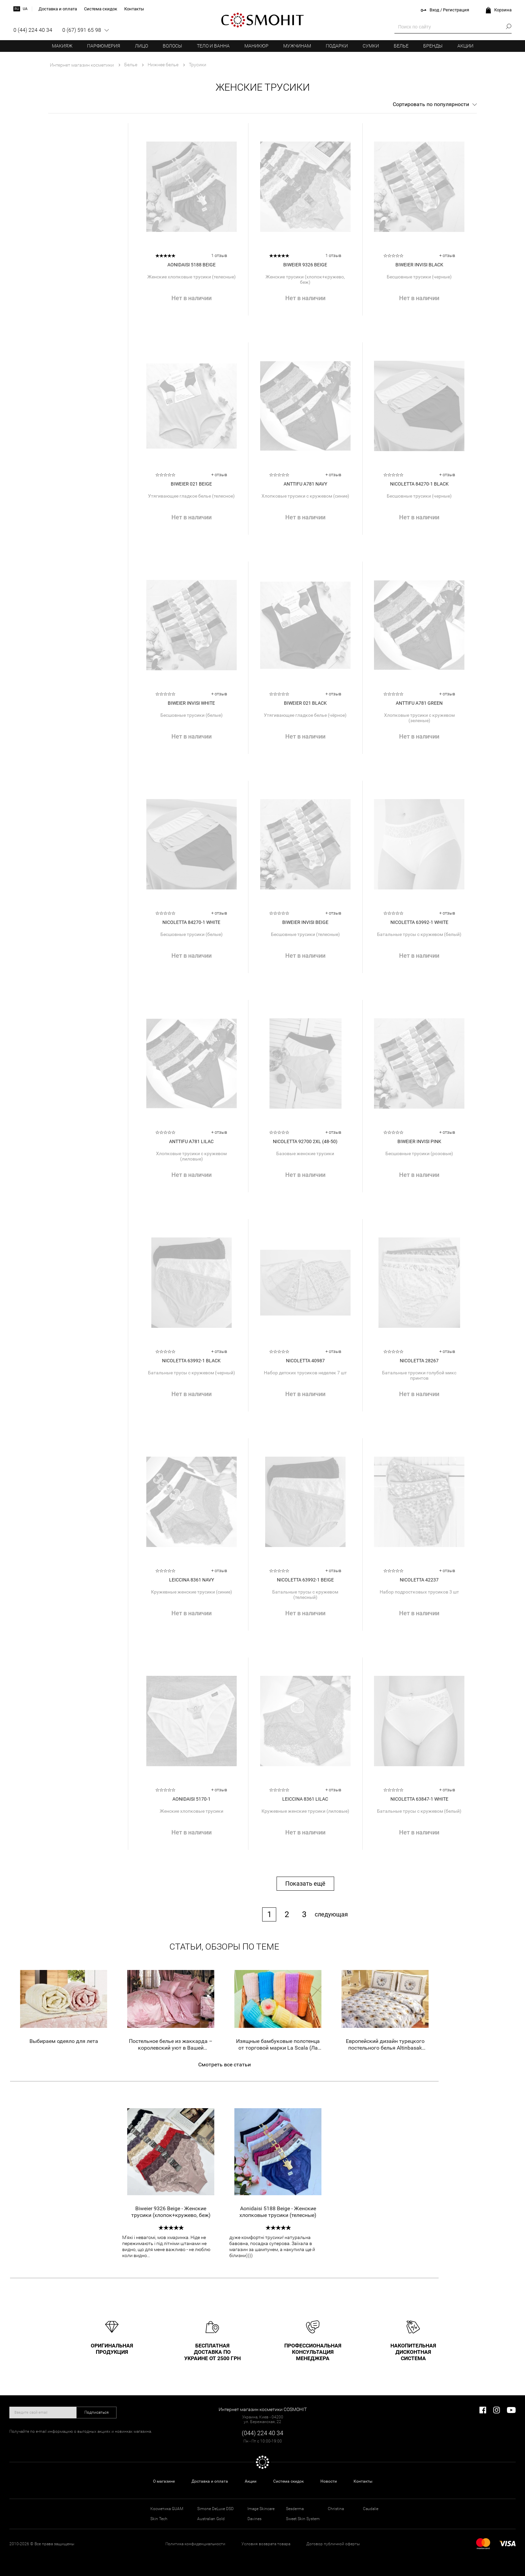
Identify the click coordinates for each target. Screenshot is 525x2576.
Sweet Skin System (303, 2518)
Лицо (141, 46)
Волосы (172, 46)
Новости (328, 2481)
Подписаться (96, 2412)
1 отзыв (219, 255)
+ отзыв (447, 255)
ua (25, 9)
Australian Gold (211, 2518)
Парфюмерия (103, 46)
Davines (254, 2518)
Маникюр (256, 46)
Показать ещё (305, 1883)
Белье (401, 46)
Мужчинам (297, 46)
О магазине (164, 2481)
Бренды (433, 46)
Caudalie (370, 2508)
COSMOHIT (262, 20)
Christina (336, 2508)
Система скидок (288, 2481)
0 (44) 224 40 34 (32, 30)
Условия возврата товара (265, 2544)
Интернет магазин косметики (82, 65)
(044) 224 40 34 (262, 2432)
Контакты (363, 2481)
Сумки (371, 46)
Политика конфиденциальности (195, 2544)
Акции (465, 46)
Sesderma (295, 2508)
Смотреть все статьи (224, 2064)
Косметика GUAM (166, 2508)
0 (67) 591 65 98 (81, 30)
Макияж (62, 46)
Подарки (337, 46)
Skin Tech (158, 2518)
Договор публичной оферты (333, 2544)
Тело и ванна (213, 46)
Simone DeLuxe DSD (215, 2508)
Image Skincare (261, 2508)
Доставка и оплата (210, 2481)
